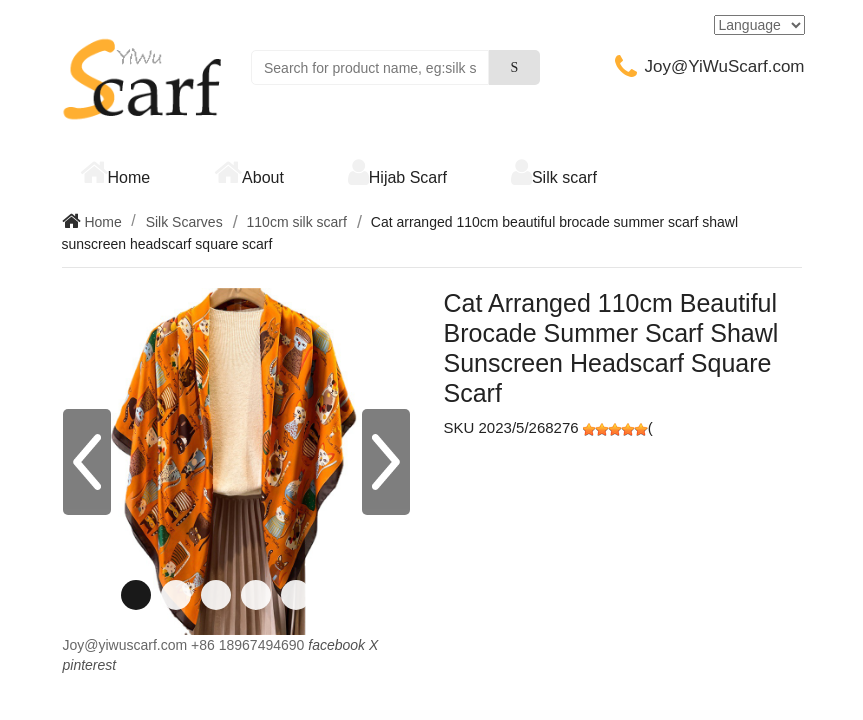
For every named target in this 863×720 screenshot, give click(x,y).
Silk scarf (564, 177)
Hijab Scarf (408, 177)
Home (129, 177)
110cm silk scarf (297, 222)
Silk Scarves (184, 222)
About (263, 177)
